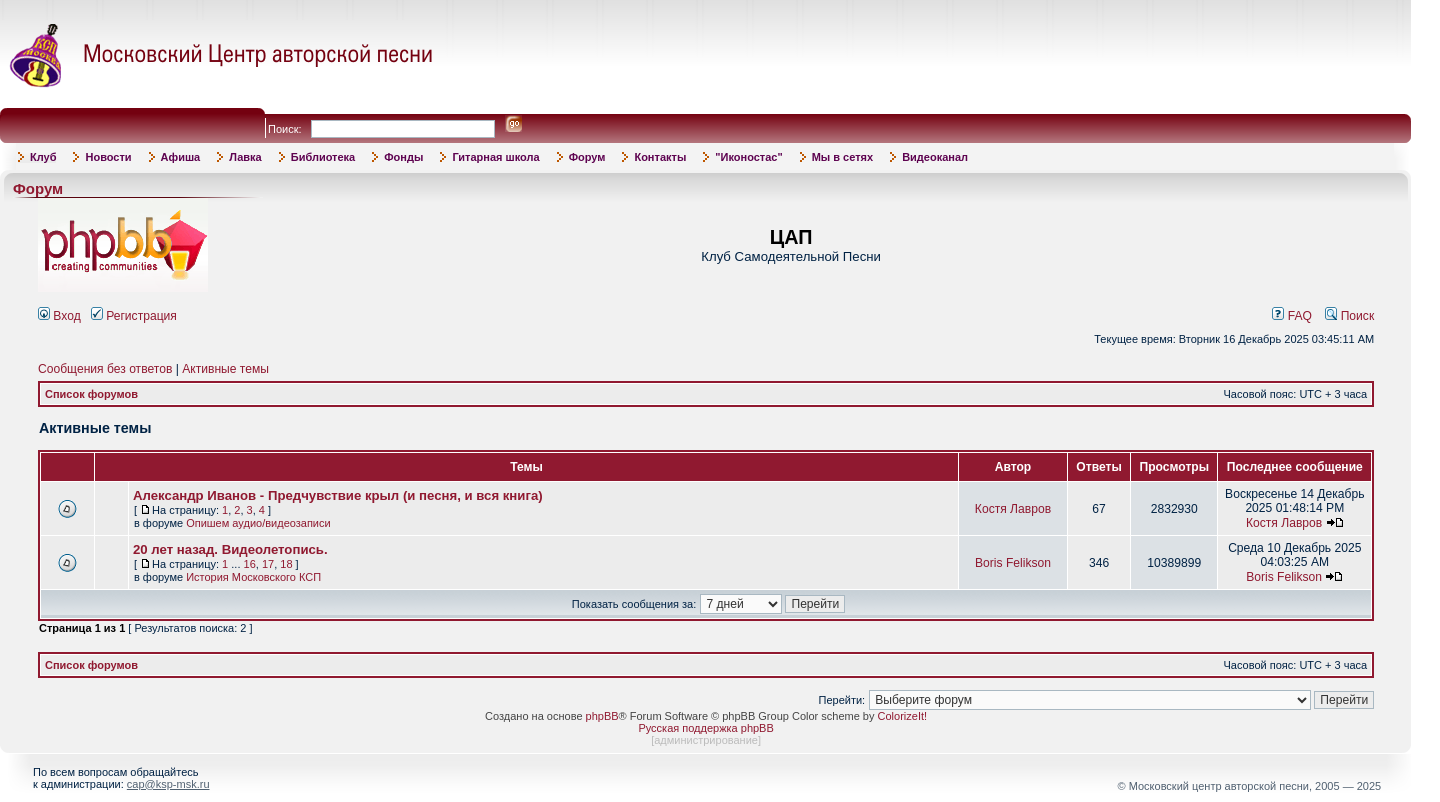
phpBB (602, 716)
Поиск (1349, 316)
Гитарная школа (495, 157)
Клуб (43, 157)
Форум (587, 157)
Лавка (245, 157)
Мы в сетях (842, 157)
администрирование (706, 740)
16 (250, 564)
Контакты (660, 157)
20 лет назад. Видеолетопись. (230, 549)
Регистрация (134, 316)
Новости (108, 157)
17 (268, 564)
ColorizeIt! (903, 716)
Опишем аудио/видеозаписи (258, 523)
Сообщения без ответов (105, 369)
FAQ (1292, 316)
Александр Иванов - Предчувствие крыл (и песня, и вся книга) (338, 495)
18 (286, 564)
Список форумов (91, 394)
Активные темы (225, 369)
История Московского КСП (253, 577)
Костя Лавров (1013, 509)
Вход (59, 316)
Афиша (181, 157)
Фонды (403, 157)
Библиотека (323, 157)
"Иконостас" (748, 157)
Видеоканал (935, 157)
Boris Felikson (1013, 563)
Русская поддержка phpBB (705, 728)
